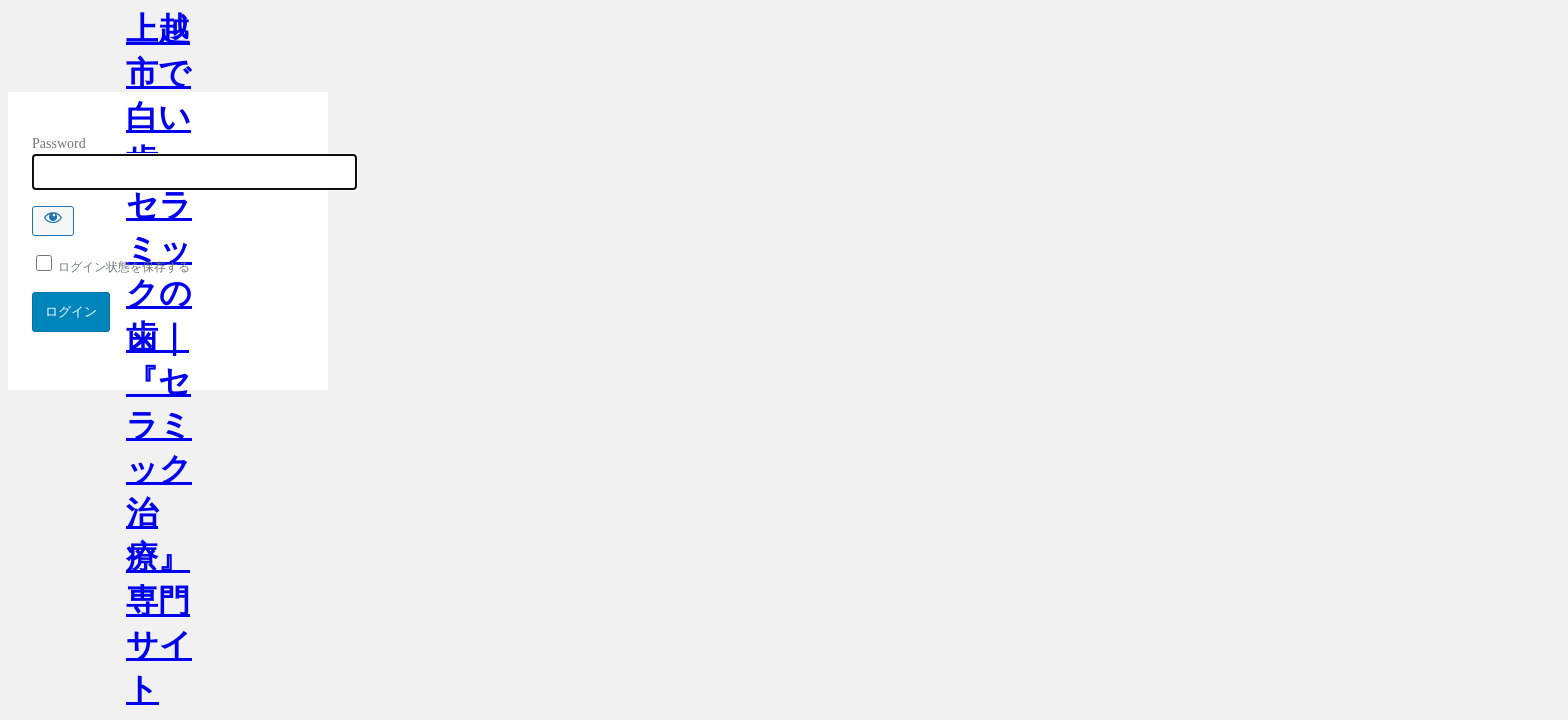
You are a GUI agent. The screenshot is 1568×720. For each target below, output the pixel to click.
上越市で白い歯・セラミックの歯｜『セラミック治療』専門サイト (159, 51)
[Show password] (53, 221)
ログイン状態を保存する (113, 267)
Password (59, 143)
